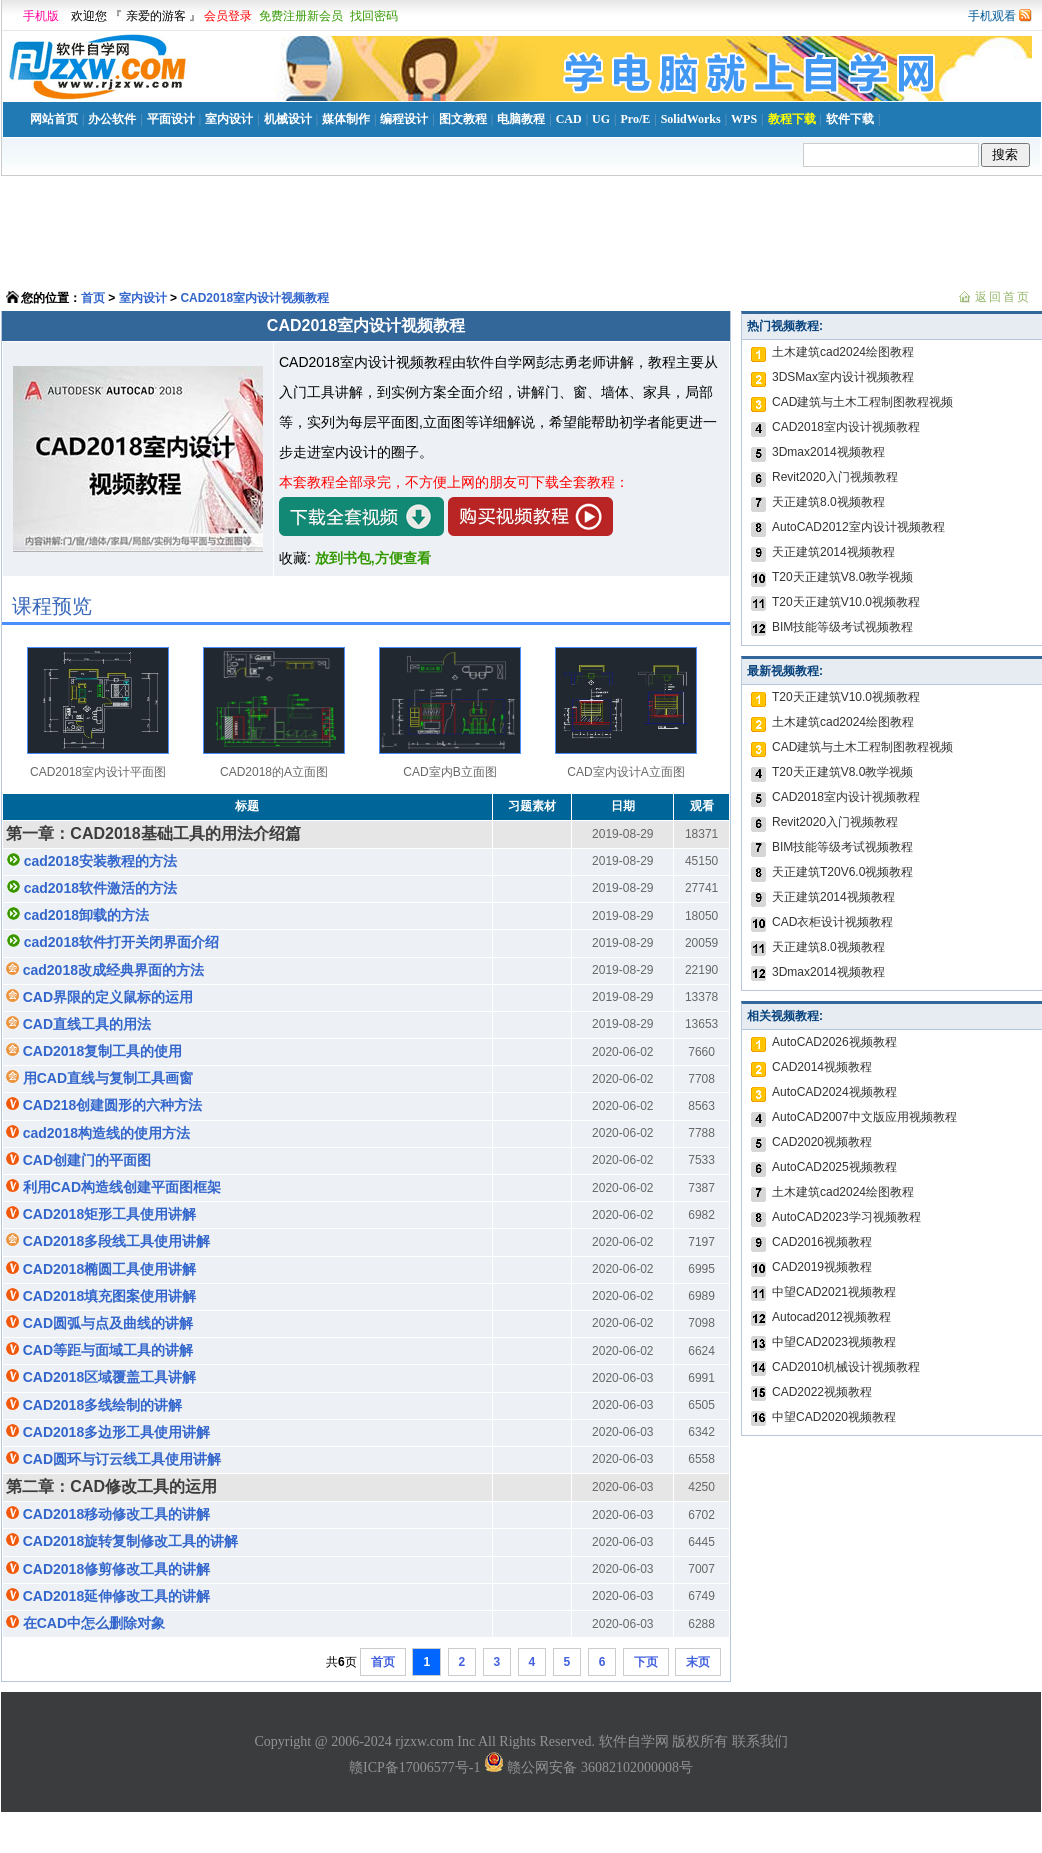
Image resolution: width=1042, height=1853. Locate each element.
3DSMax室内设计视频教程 (843, 377)
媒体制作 (346, 119)
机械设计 (288, 119)
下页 (646, 1662)
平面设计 (171, 119)
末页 (698, 1662)
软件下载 (850, 119)
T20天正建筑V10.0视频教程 (846, 602)
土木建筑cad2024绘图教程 (843, 352)
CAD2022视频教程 (822, 1392)
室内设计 (229, 119)
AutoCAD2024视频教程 (834, 1092)
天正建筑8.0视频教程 (828, 502)
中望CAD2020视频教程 (834, 1417)
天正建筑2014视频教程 (833, 552)
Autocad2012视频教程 (831, 1317)
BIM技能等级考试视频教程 (842, 627)
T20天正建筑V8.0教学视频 (842, 577)
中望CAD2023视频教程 (834, 1342)
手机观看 (992, 16)
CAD (569, 119)
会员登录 (228, 16)
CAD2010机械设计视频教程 (846, 1367)
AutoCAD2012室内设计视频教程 (858, 527)
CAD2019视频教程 (822, 1267)
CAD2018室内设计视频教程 (254, 298)
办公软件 (112, 119)
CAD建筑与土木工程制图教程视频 (862, 402)
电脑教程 (521, 119)
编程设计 (404, 119)
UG (601, 119)
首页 (93, 298)
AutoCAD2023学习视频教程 (846, 1217)
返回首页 (1003, 297)
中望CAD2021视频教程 (834, 1292)
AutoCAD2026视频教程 (834, 1042)
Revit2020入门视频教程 (835, 477)
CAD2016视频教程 (822, 1242)
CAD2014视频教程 (822, 1067)
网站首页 (54, 119)
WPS (744, 119)
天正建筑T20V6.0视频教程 (842, 872)
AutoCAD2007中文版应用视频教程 (864, 1117)
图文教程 (463, 119)
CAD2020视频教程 (822, 1142)
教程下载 (792, 119)
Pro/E (635, 119)
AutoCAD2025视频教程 (834, 1167)
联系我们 (760, 1741)
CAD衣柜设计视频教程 (832, 922)
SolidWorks (691, 119)
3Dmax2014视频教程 (828, 452)
